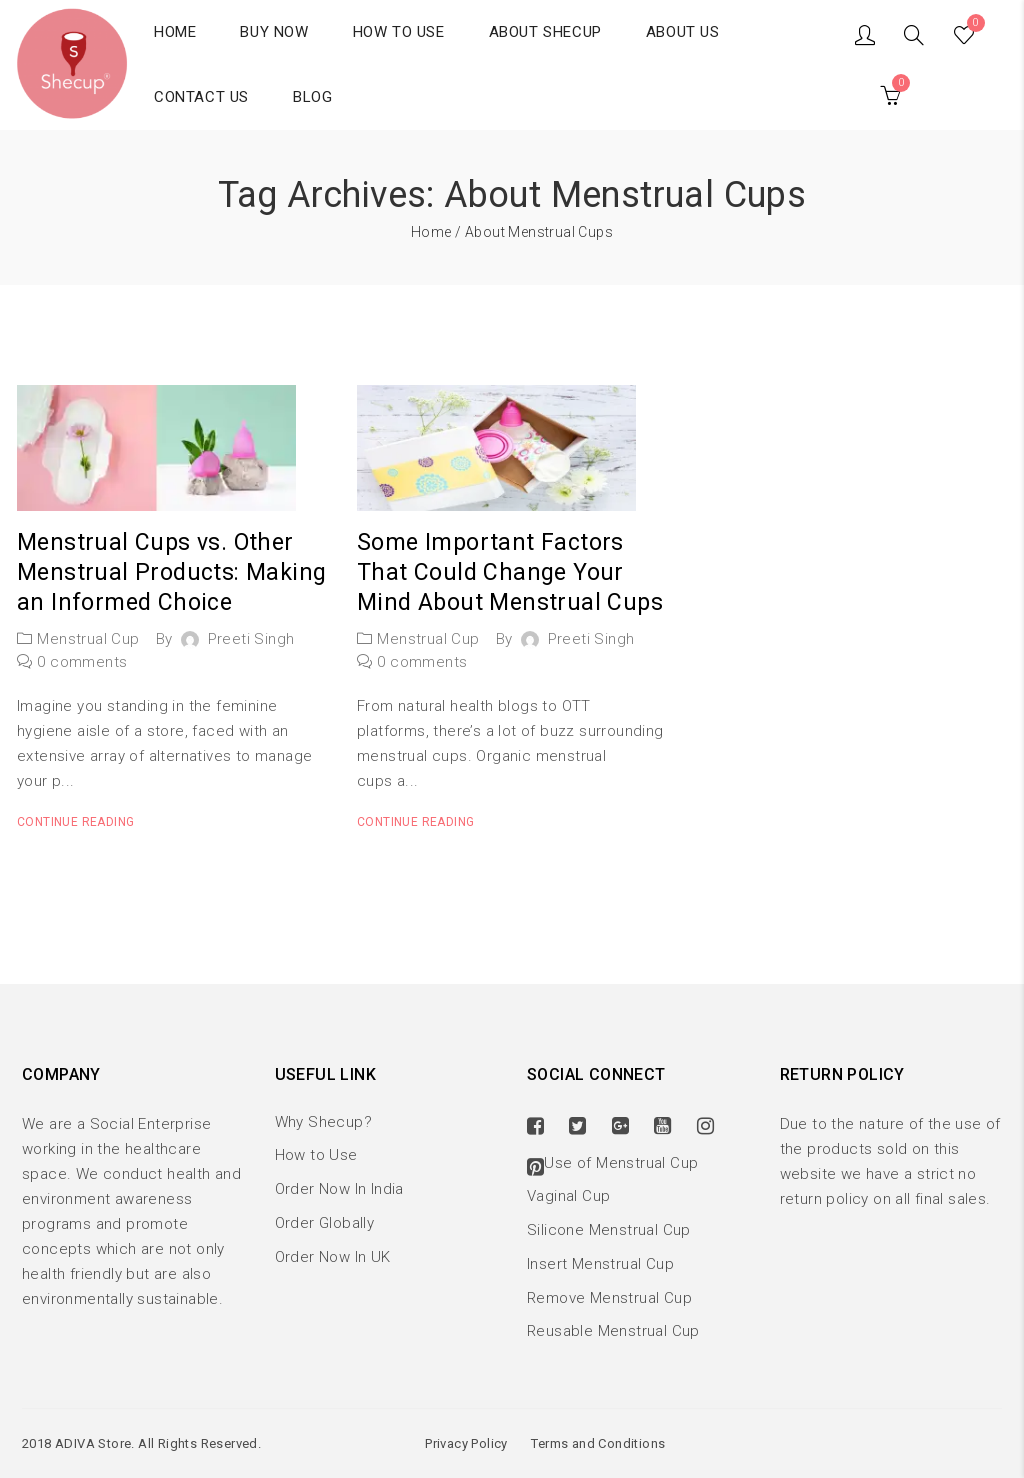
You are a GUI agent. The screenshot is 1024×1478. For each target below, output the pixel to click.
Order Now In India (339, 1189)
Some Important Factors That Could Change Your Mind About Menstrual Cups (510, 572)
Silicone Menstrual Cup (609, 1230)
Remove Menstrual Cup (609, 1298)
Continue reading (75, 822)
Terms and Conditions (598, 1443)
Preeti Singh (251, 639)
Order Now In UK (333, 1257)
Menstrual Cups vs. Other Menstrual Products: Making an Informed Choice (171, 572)
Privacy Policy (466, 1443)
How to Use (316, 1155)
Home (431, 232)
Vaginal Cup (568, 1196)
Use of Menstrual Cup (621, 1163)
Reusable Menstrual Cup (613, 1331)
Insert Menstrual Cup (600, 1264)
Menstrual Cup (88, 639)
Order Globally (325, 1223)
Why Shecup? (323, 1122)
